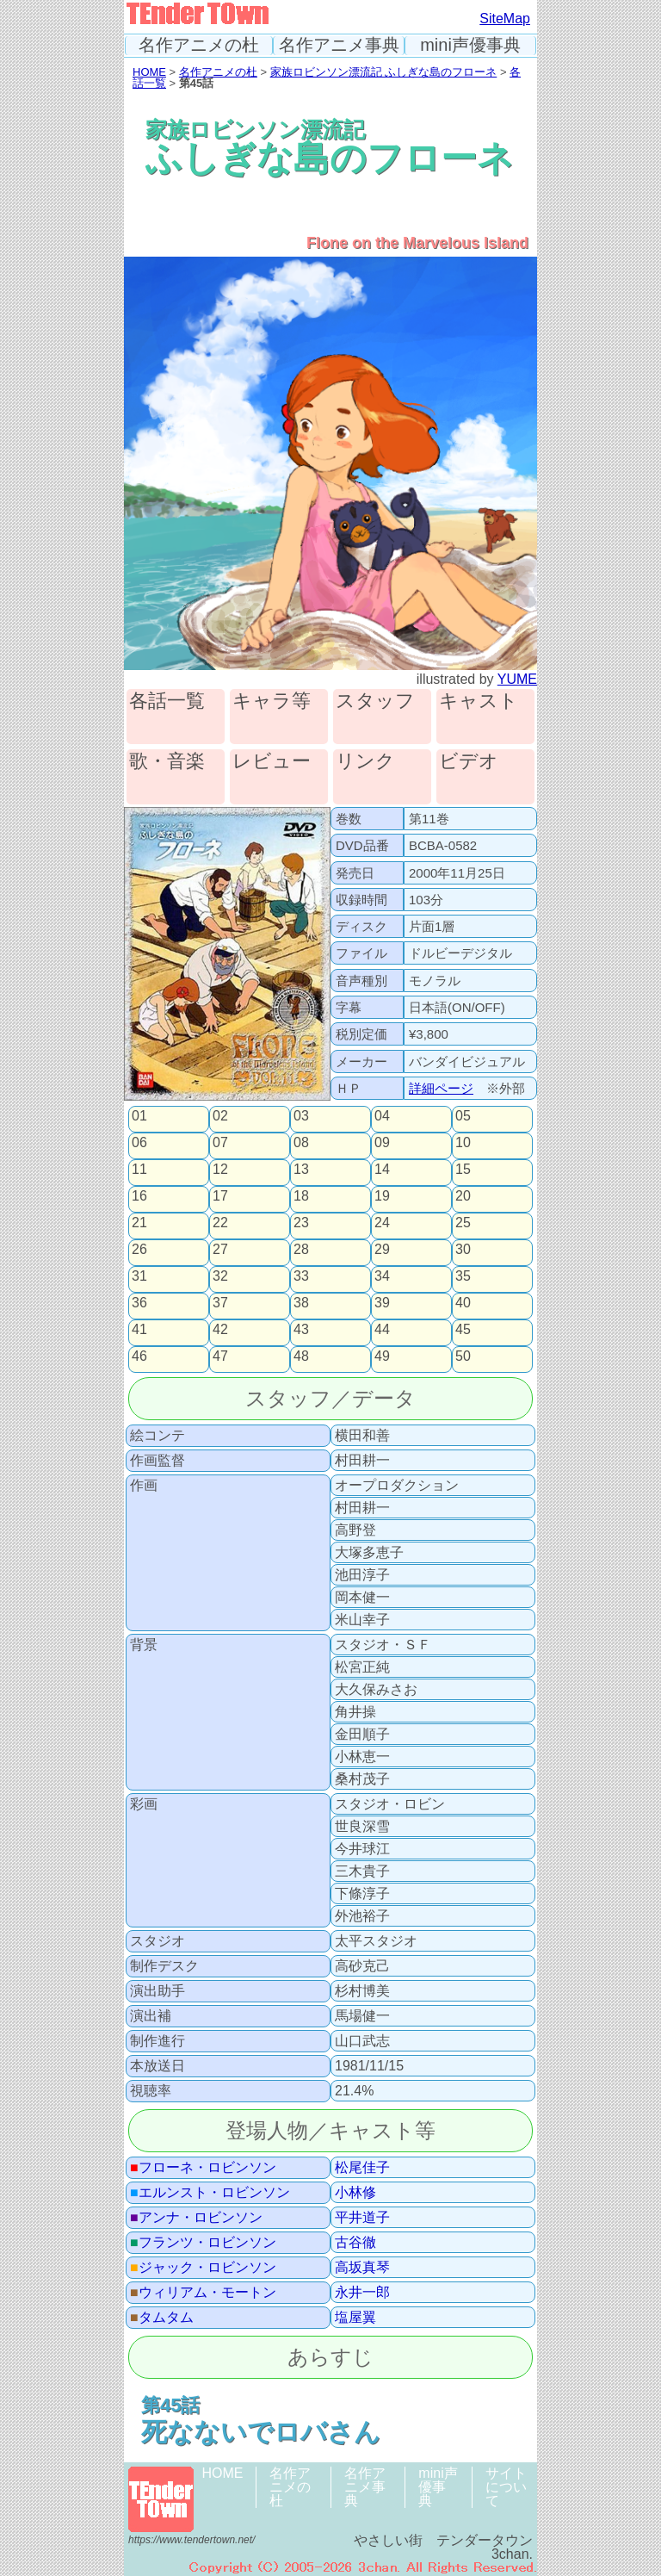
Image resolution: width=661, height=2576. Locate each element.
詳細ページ (441, 1088)
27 (220, 1250)
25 (463, 1223)
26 (139, 1250)
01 (139, 1116)
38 (301, 1303)
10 (463, 1143)
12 (220, 1169)
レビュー (271, 762)
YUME (517, 679)
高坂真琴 (362, 2268)
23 (301, 1223)
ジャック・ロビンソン (203, 2268)
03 (301, 1116)
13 (301, 1169)
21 (139, 1223)
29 (382, 1250)
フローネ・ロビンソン (203, 2168)
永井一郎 (362, 2293)
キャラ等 (271, 701)
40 (463, 1303)
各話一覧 (167, 701)
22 (220, 1223)
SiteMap (504, 18)
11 (139, 1169)
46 (139, 1356)
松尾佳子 (362, 2168)
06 (139, 1143)
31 (139, 1276)
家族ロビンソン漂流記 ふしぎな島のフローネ (383, 71)
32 (220, 1276)
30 (463, 1250)
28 (301, 1250)
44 (382, 1330)
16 (139, 1196)
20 (463, 1196)
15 (463, 1169)
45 (463, 1330)
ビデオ (468, 762)
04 (382, 1116)
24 (382, 1223)
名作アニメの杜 (199, 45)
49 (382, 1356)
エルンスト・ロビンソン (210, 2193)
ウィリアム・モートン (203, 2293)
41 (139, 1330)
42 (220, 1330)
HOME (149, 71)
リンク (365, 762)
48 (301, 1356)
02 (220, 1116)
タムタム (162, 2318)
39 (382, 1303)
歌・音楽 (167, 762)
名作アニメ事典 (339, 45)
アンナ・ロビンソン (196, 2218)
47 (220, 1356)
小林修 (355, 2193)
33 (301, 1276)
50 (463, 1356)
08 (301, 1143)
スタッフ (375, 701)
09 (382, 1143)
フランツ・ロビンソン (203, 2243)
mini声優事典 (470, 45)
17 (220, 1196)
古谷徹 (355, 2243)
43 (301, 1330)
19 (382, 1196)
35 (463, 1276)
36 (139, 1303)
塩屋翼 (355, 2318)
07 (220, 1143)
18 (301, 1196)
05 (463, 1116)
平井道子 (362, 2218)
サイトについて (506, 2487)
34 (382, 1276)
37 (220, 1303)
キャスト (478, 701)
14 (382, 1169)
